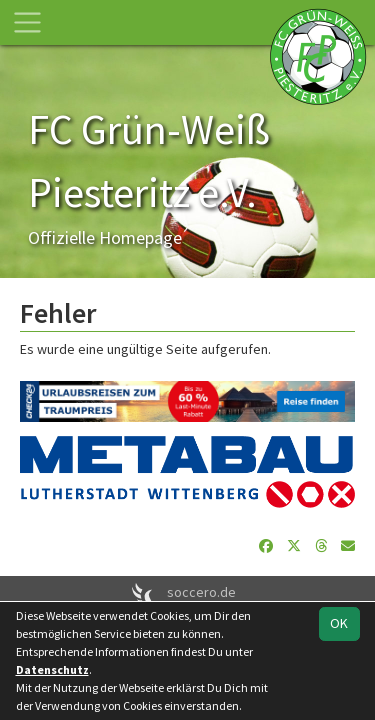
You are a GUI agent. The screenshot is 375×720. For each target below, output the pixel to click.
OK (339, 623)
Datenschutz (52, 669)
